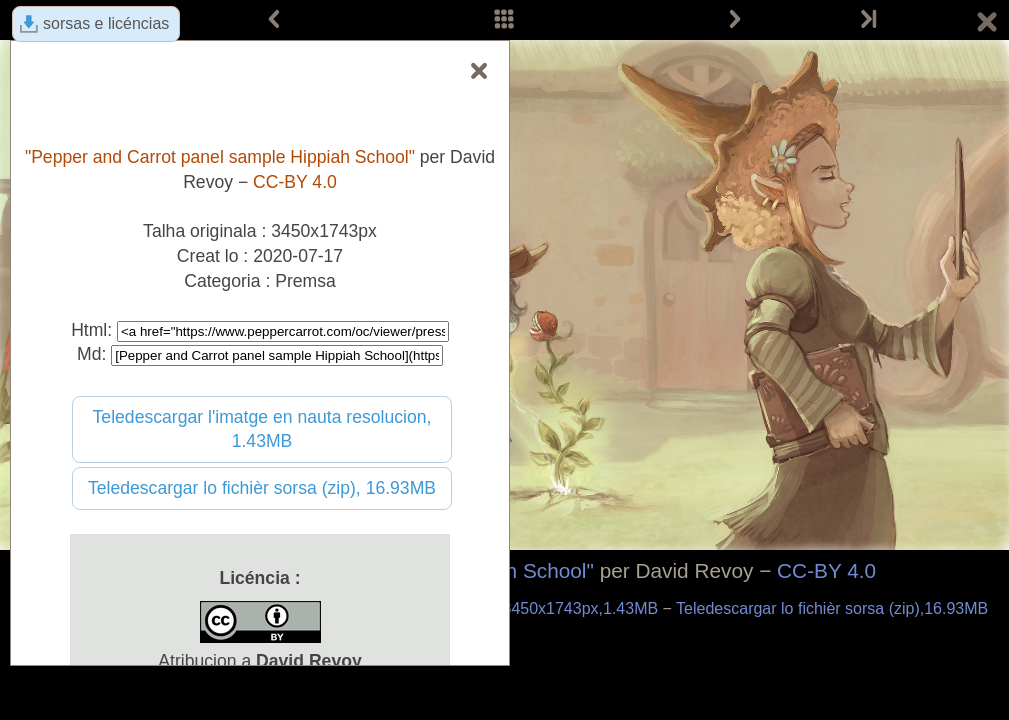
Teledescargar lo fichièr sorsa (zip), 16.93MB (262, 488)
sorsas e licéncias (106, 23)
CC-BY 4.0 (826, 570)
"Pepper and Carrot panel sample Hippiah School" (220, 157)
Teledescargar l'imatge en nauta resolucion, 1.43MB (262, 429)
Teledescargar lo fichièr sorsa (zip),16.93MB (832, 608)
